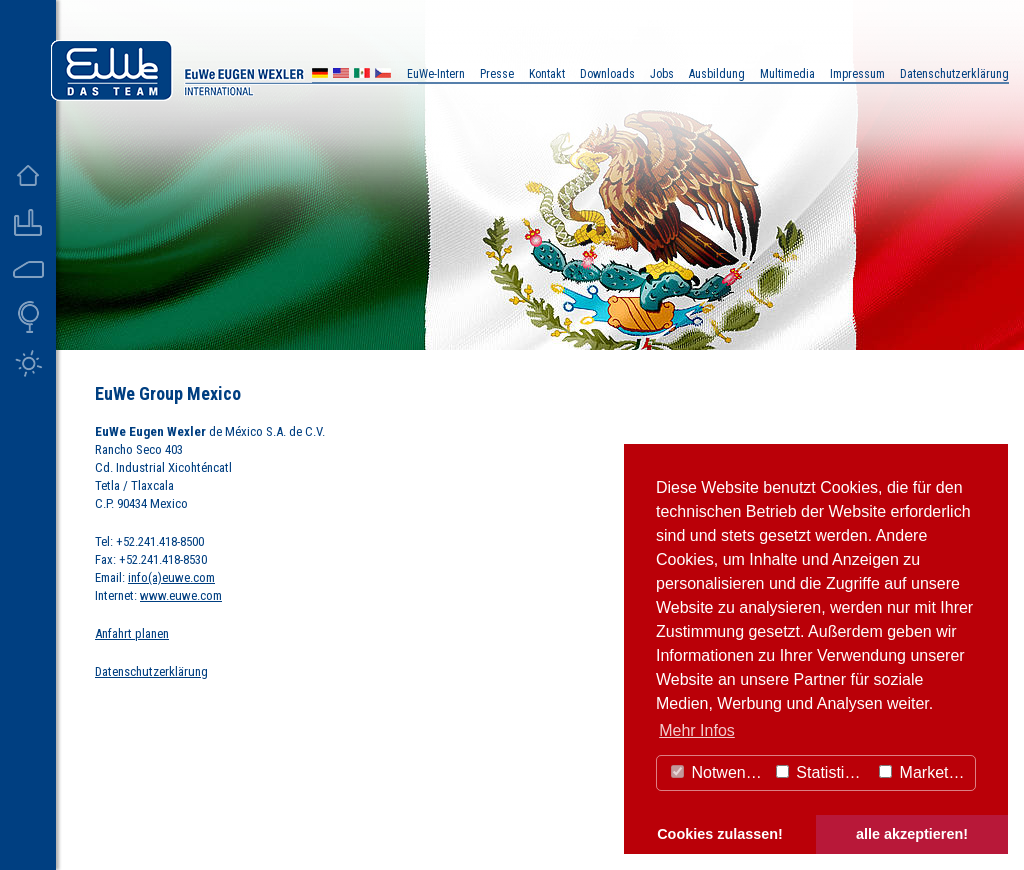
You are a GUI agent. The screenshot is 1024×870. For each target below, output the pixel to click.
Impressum (857, 74)
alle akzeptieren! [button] (912, 834)
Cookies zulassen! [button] (720, 834)
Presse (497, 74)
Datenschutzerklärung (151, 671)
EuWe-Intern (436, 74)
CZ (383, 75)
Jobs (662, 74)
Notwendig (719, 772)
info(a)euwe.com (171, 577)
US (341, 75)
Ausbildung (717, 74)
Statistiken (823, 772)
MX (362, 75)
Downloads (607, 74)
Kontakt (547, 74)
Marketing (924, 772)
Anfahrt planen (132, 633)
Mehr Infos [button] (697, 730)
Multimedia (787, 74)
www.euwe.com (181, 595)
